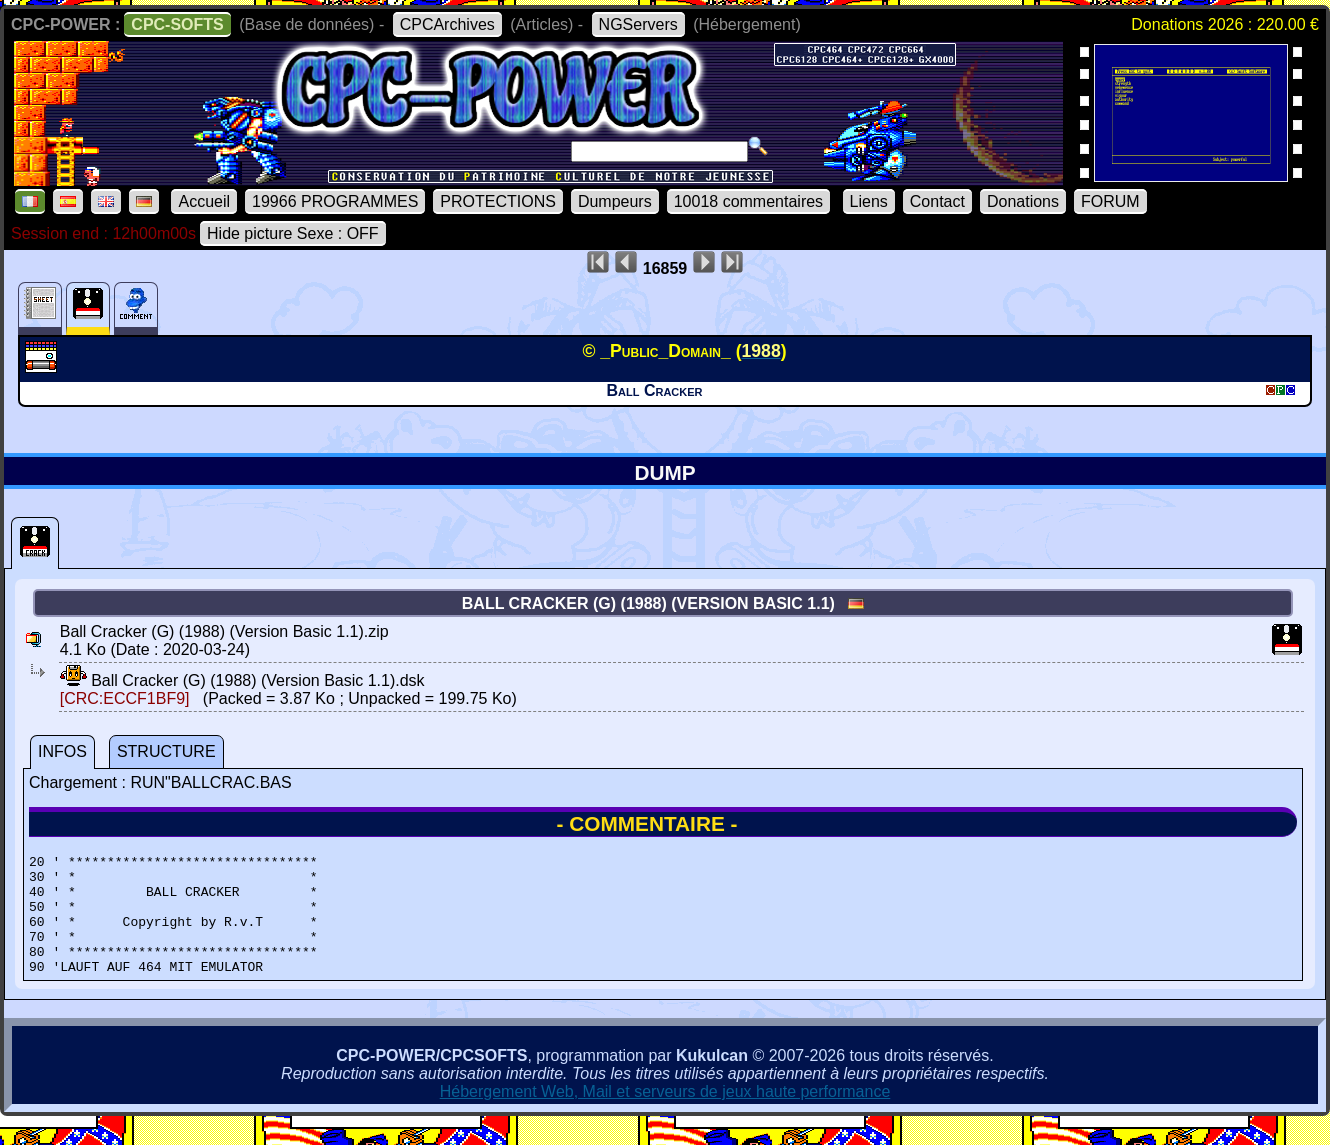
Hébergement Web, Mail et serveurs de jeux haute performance (665, 1115)
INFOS (62, 751)
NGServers (638, 24)
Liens (869, 201)
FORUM (1110, 201)
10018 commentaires (748, 201)
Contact (937, 201)
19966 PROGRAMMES (335, 201)
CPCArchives (447, 24)
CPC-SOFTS (177, 24)
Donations (1023, 201)
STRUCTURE (166, 751)
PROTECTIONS (498, 201)
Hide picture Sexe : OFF (293, 233)
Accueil (204, 201)
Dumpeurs (615, 201)
